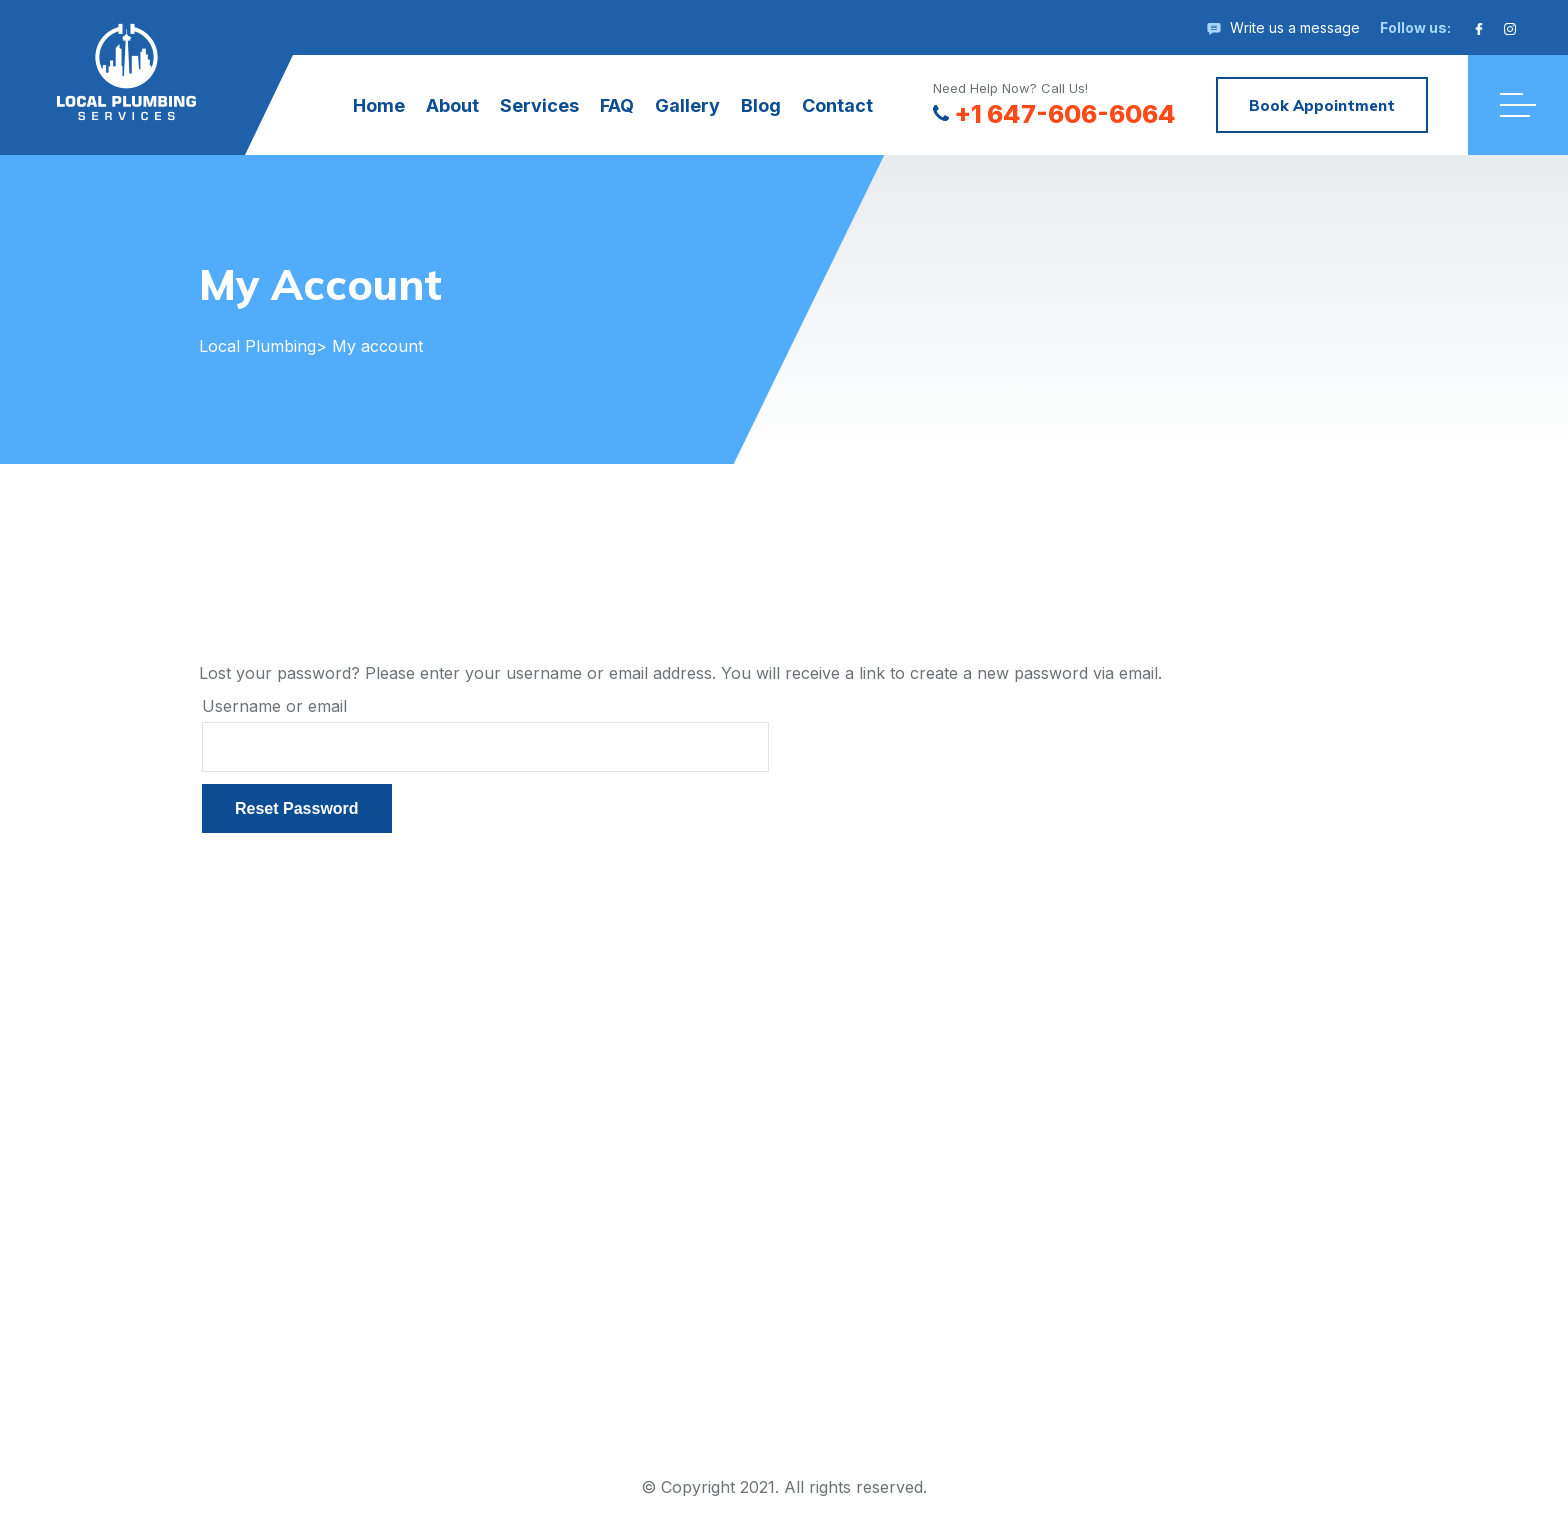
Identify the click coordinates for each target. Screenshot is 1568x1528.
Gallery (687, 105)
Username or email (274, 706)
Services (539, 105)
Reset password (297, 808)
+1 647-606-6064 (1054, 114)
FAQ (617, 105)
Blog (761, 105)
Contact (837, 105)
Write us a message (1295, 27)
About (452, 105)
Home (379, 105)
